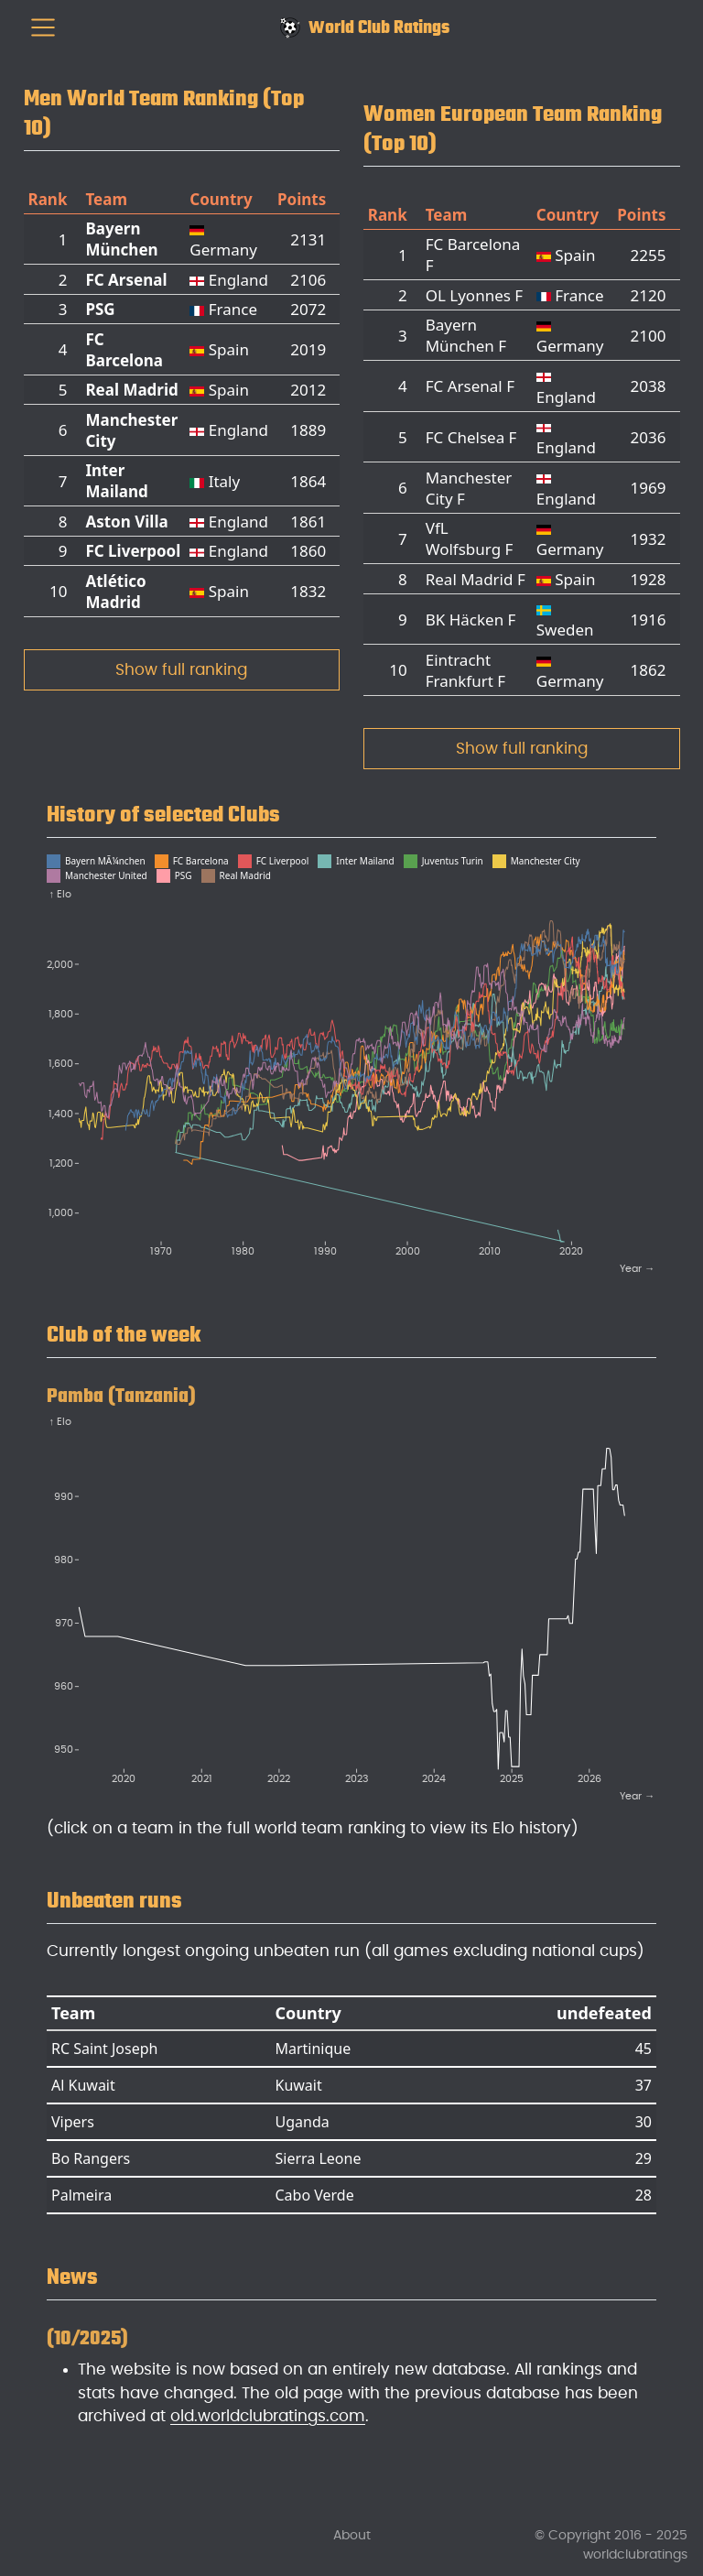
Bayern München (121, 239)
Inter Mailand (116, 481)
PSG (99, 309)
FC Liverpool (132, 550)
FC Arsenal (126, 279)
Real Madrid (131, 389)
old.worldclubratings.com (267, 2416)
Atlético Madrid (115, 592)
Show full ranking (181, 670)
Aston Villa (126, 521)
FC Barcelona (124, 350)
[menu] (43, 27)
